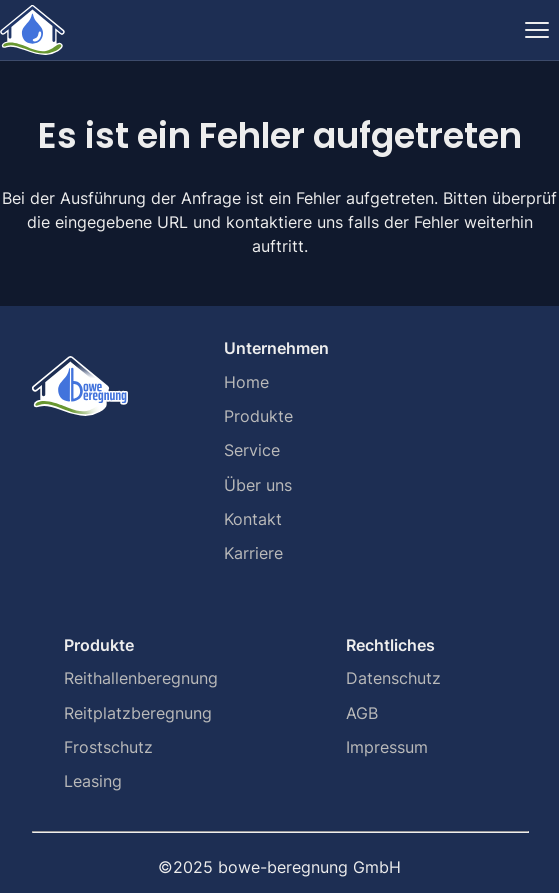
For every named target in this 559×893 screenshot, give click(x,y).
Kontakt (253, 519)
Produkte (258, 416)
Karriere (253, 553)
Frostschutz (108, 747)
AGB (362, 713)
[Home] (32, 30)
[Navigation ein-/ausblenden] (537, 30)
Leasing (93, 781)
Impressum (387, 747)
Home (246, 382)
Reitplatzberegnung (138, 713)
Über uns (258, 485)
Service (252, 450)
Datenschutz (393, 678)
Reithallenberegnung (141, 678)
